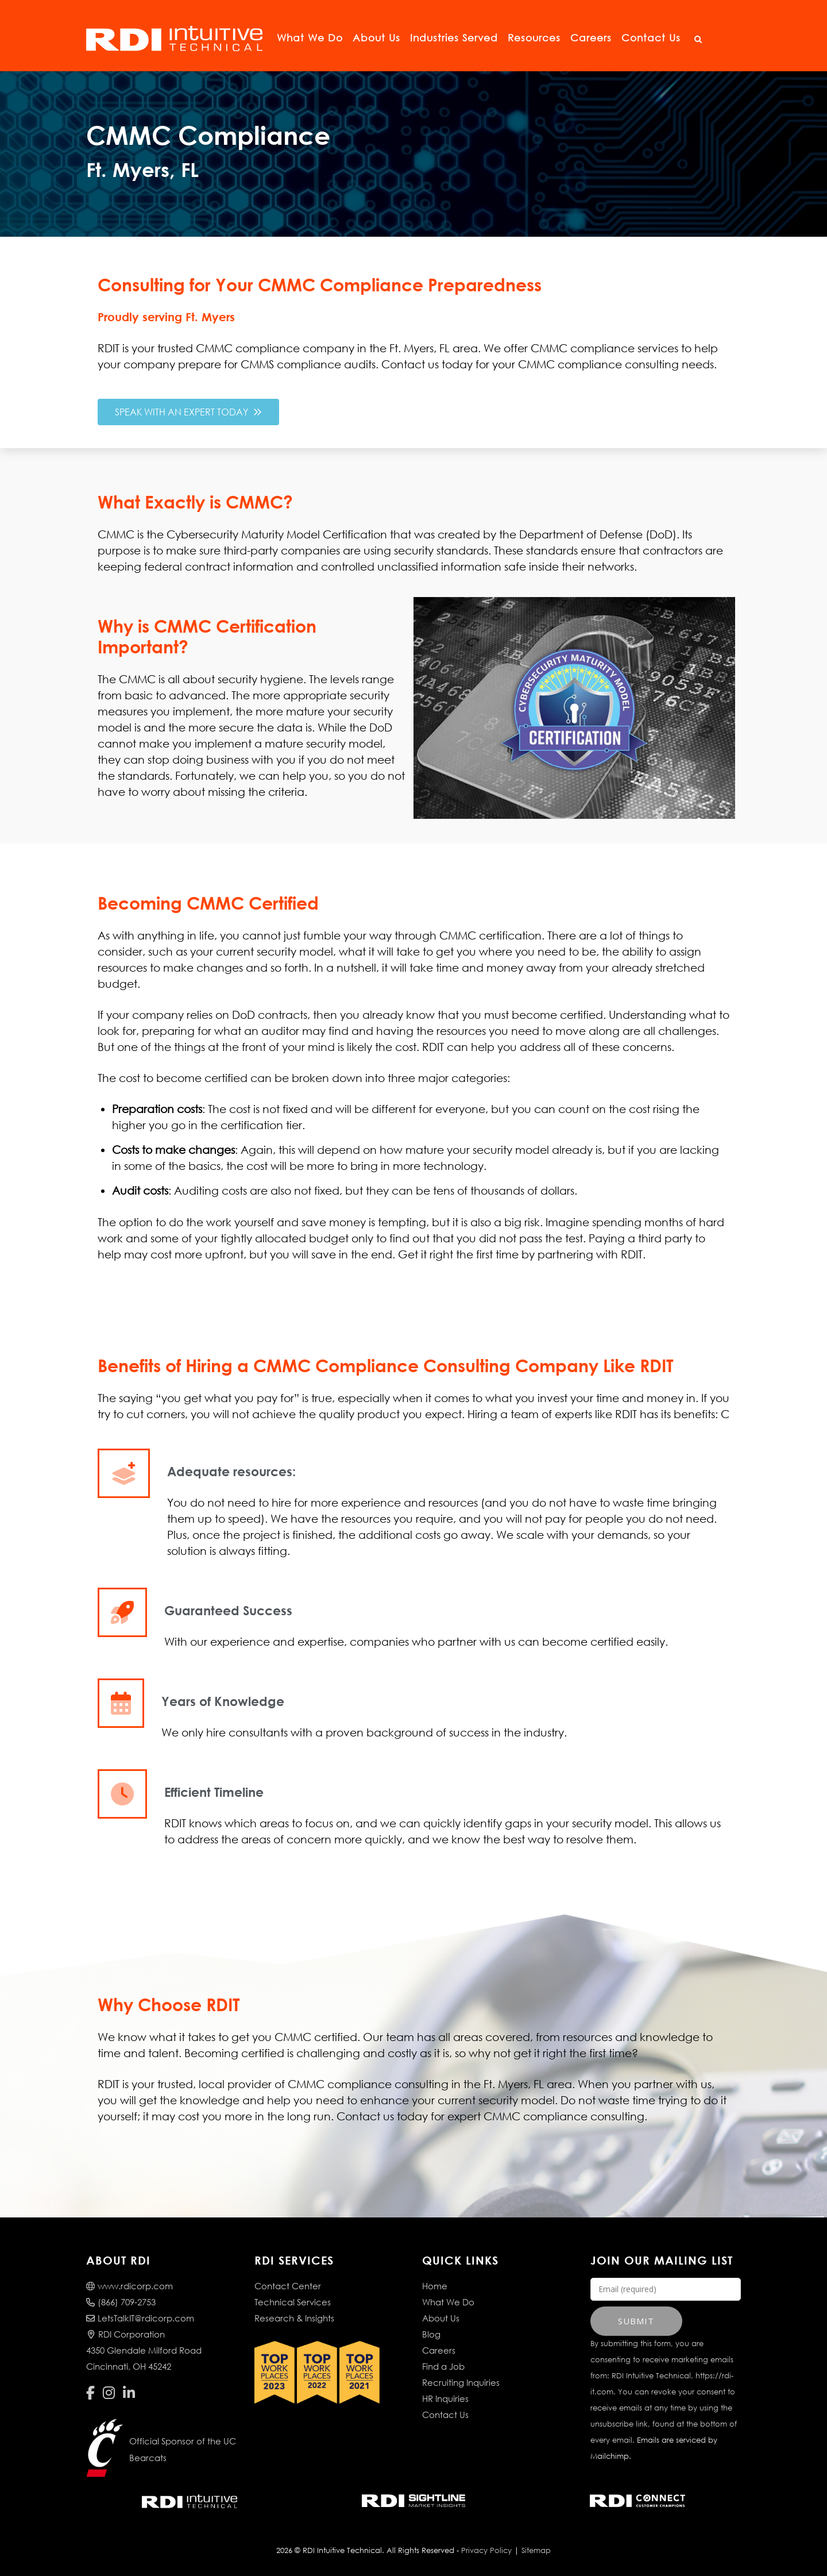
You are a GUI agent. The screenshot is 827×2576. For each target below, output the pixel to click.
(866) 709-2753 (121, 2302)
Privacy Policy (486, 2550)
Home (434, 2286)
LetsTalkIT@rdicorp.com (140, 2318)
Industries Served (454, 38)
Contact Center (287, 2286)
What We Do (310, 38)
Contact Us (651, 38)
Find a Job (443, 2366)
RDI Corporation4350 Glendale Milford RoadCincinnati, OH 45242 (144, 2350)
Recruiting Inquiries (461, 2382)
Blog (431, 2334)
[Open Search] (698, 40)
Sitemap (536, 2550)
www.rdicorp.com (129, 2286)
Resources (534, 38)
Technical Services (292, 2302)
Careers (591, 38)
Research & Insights (294, 2318)
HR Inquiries (445, 2398)
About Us (376, 38)
